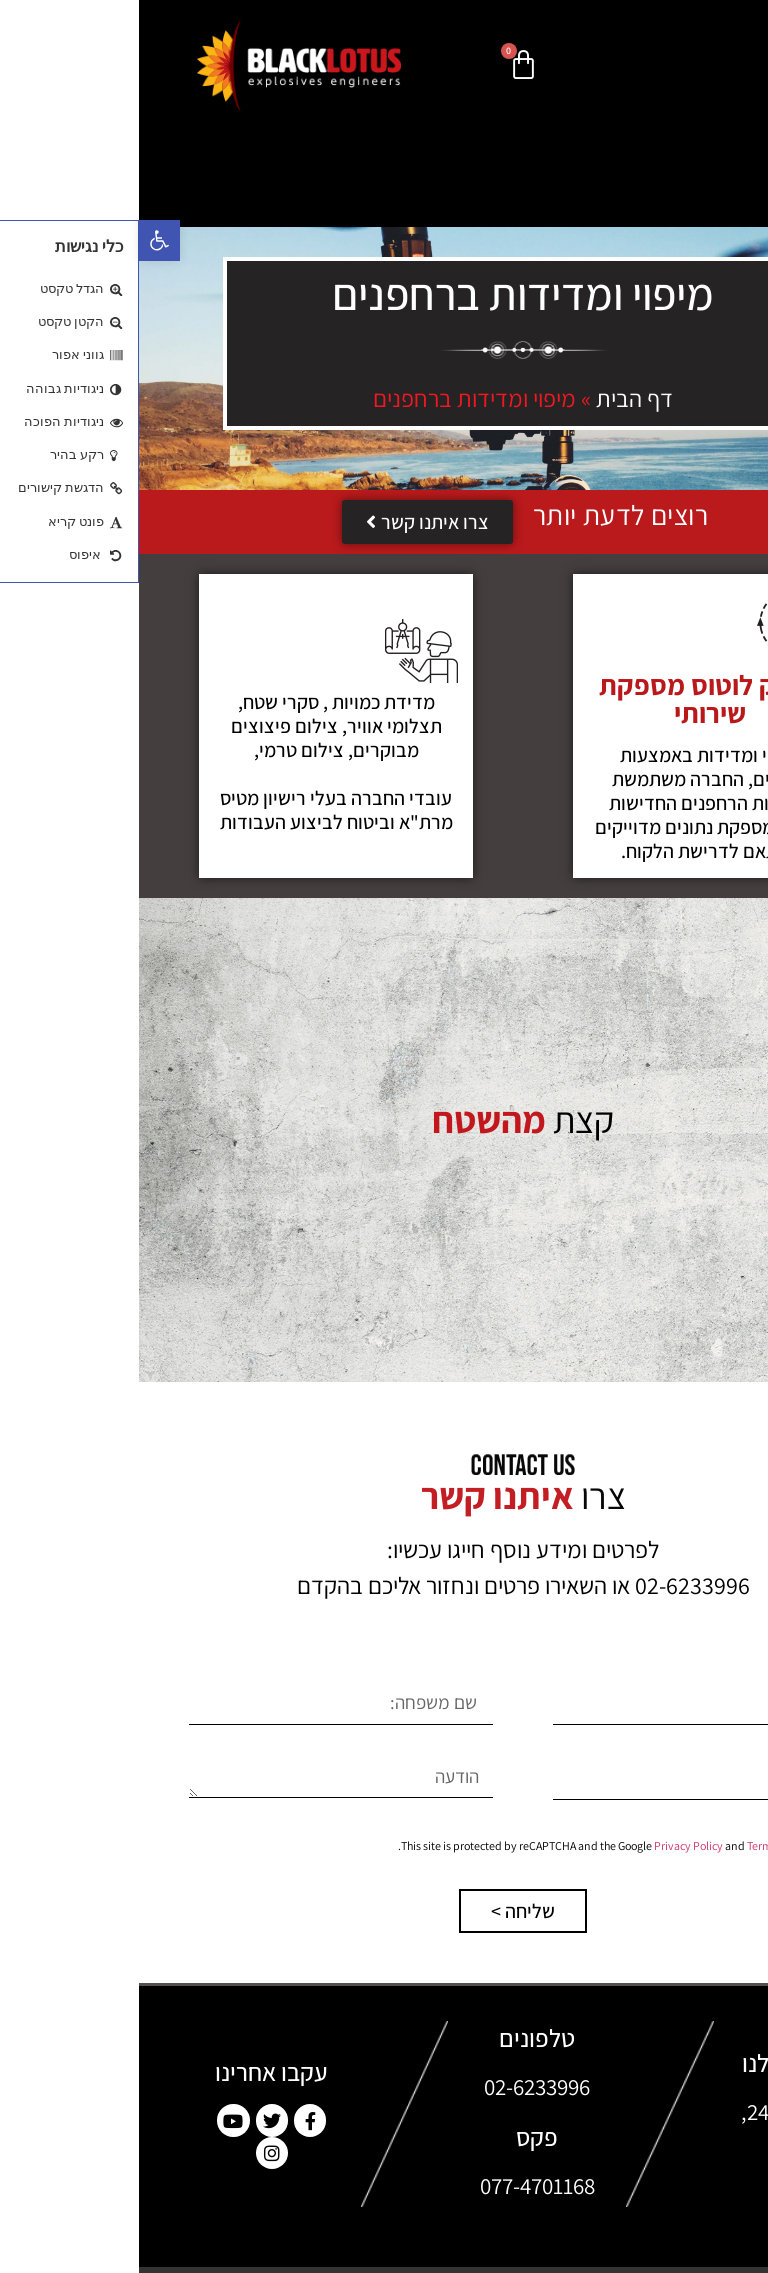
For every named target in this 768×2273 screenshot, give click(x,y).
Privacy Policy (549, 1845)
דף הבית (495, 398)
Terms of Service (647, 1845)
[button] (20, 240)
